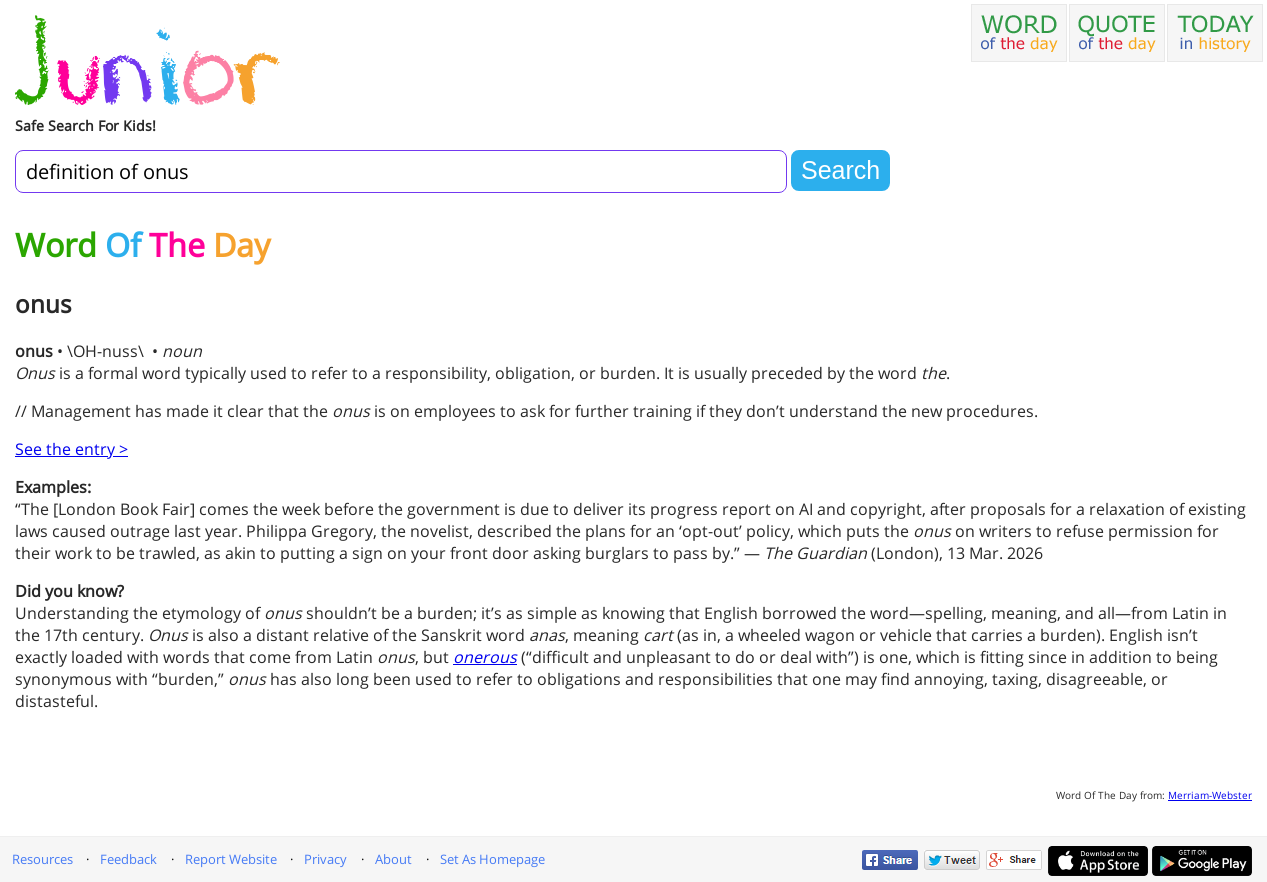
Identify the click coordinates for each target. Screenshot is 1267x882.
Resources (42, 859)
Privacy (325, 859)
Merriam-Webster (1210, 795)
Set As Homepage (492, 859)
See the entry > (71, 449)
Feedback (128, 859)
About (393, 859)
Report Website (231, 859)
